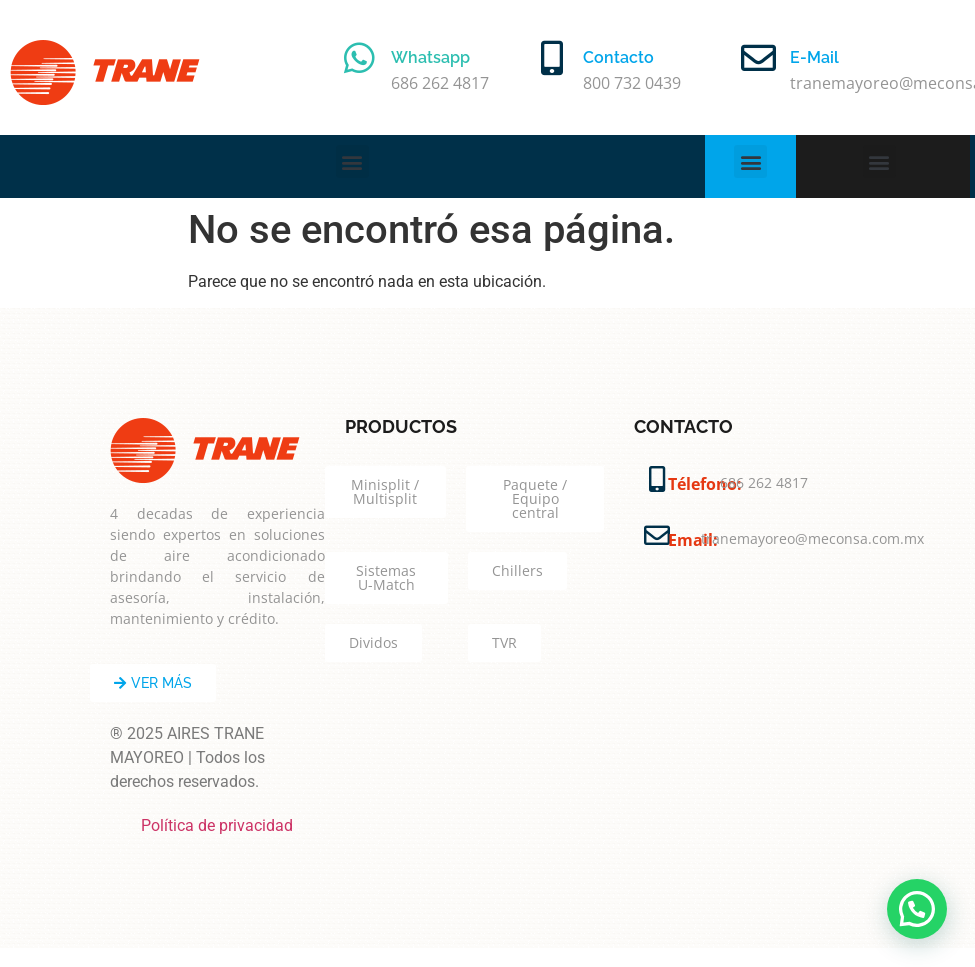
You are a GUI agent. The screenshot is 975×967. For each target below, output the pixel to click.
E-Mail (814, 57)
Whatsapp (430, 57)
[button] (352, 161)
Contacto (618, 57)
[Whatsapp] (359, 57)
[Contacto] (551, 57)
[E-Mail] (758, 57)
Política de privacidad (217, 825)
